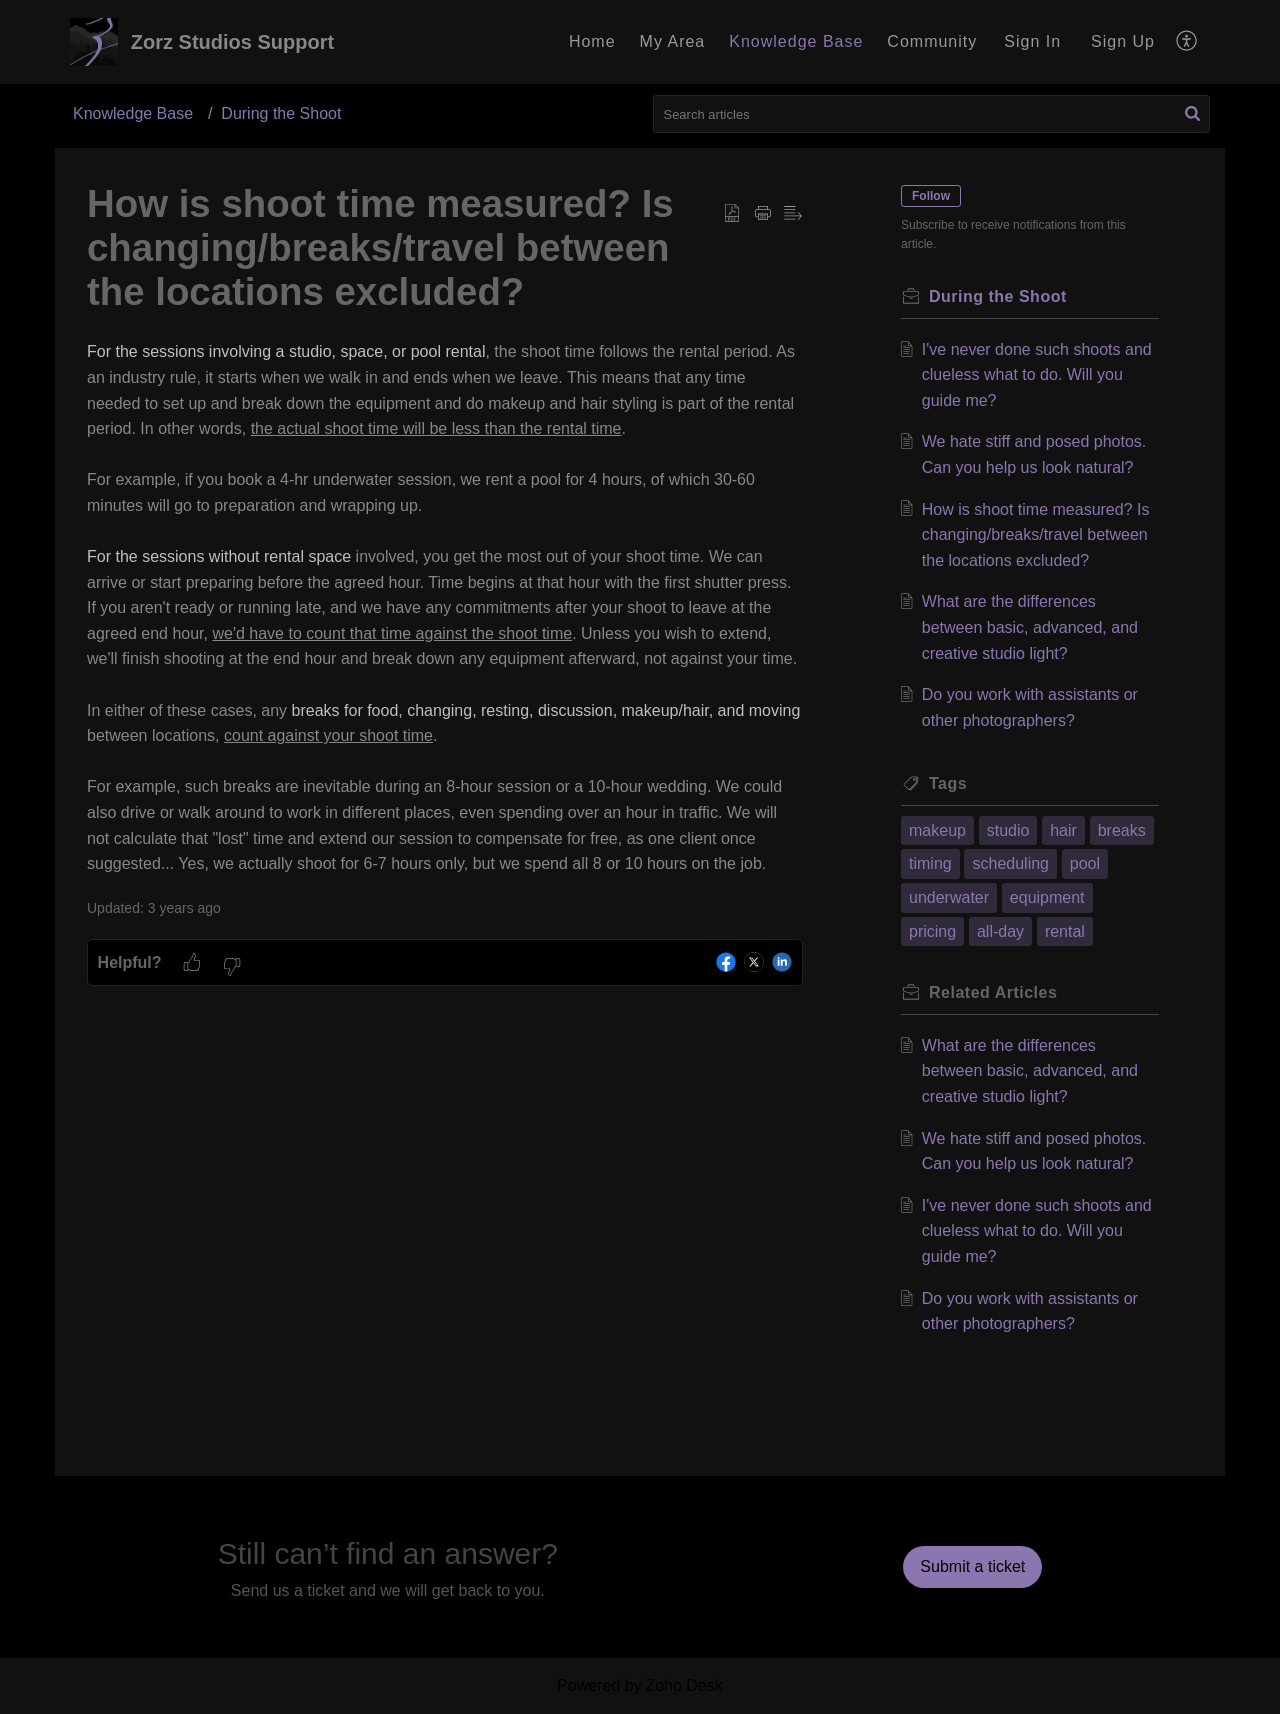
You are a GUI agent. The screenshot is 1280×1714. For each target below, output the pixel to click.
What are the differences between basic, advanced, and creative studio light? (1030, 627)
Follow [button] (931, 196)
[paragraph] (445, 607)
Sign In (1032, 41)
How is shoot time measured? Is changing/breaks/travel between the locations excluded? (1036, 535)
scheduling (1010, 863)
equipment (1047, 897)
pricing (932, 931)
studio (1008, 830)
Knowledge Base (133, 113)
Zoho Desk (683, 1685)
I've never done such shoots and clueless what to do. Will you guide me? (1037, 375)
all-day (1000, 931)
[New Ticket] (972, 1566)
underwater (949, 897)
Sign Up (1123, 41)
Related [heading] (993, 992)
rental (1065, 931)
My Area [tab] (673, 41)
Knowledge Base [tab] (796, 41)
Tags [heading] (948, 783)
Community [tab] (932, 41)
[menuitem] (1032, 42)
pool (1085, 863)
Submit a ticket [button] (972, 1566)
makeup (937, 830)
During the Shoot (281, 113)
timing (930, 863)
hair (1063, 830)
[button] (1187, 42)
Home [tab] (592, 41)
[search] (932, 114)
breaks (1122, 830)
